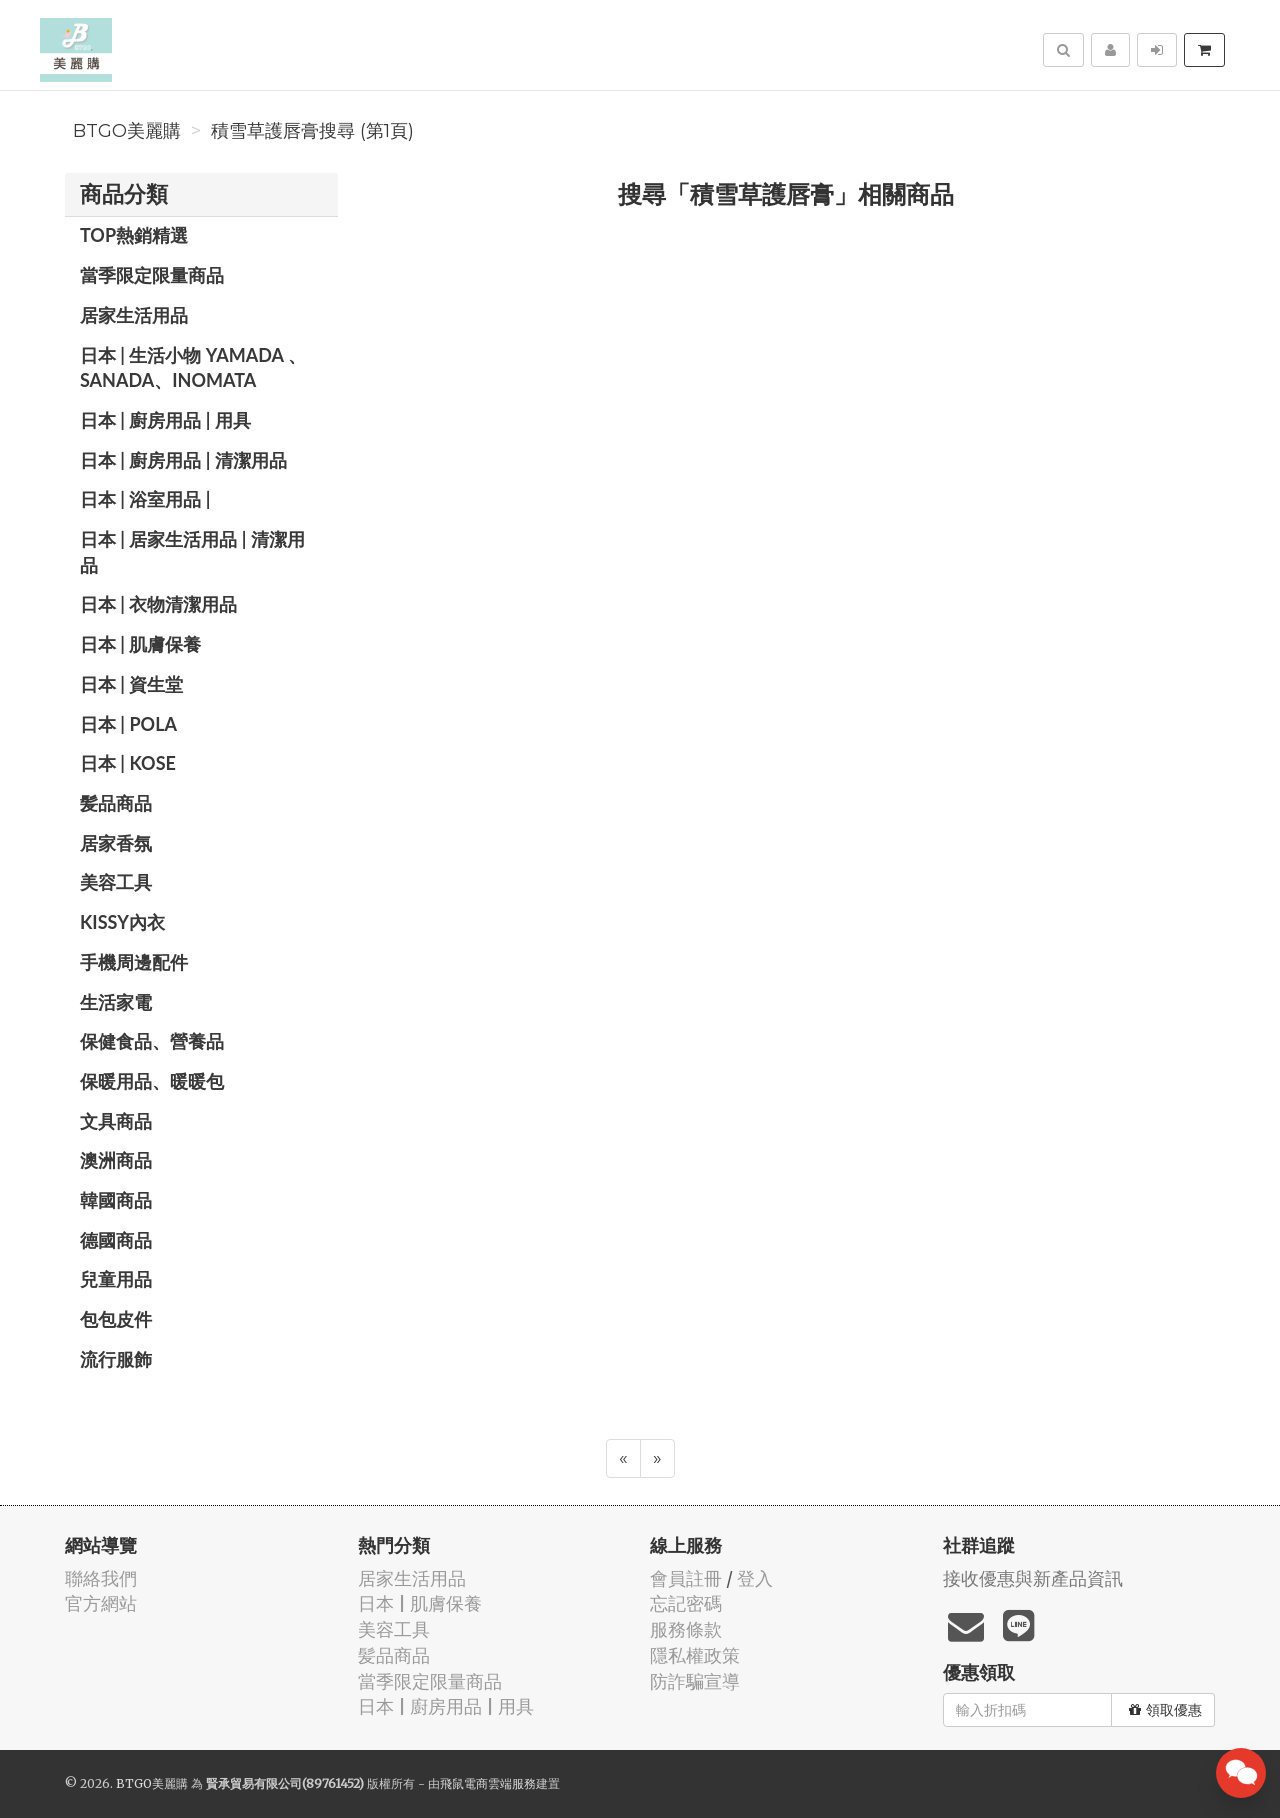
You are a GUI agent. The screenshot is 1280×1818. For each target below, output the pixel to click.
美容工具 (116, 882)
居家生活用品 (134, 315)
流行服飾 (116, 1359)
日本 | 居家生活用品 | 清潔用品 (192, 552)
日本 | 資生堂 (131, 684)
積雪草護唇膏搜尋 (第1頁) (312, 131)
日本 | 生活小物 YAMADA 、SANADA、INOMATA (193, 368)
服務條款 (686, 1629)
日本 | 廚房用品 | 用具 (165, 420)
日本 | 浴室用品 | (145, 499)
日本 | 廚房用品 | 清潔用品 (183, 460)
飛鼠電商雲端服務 (488, 1783)
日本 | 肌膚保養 (140, 644)
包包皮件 (116, 1319)
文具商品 (116, 1121)
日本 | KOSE (128, 763)
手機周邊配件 (134, 962)
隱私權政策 (695, 1655)
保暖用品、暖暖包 (152, 1081)
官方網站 (101, 1603)
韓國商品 (116, 1200)
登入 (755, 1578)
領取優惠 (1165, 1710)
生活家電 (116, 1002)
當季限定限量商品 (152, 275)
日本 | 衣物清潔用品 (158, 604)
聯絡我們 (101, 1578)
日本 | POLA (128, 724)
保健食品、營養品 (152, 1041)
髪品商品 (116, 803)
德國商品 (116, 1240)
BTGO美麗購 (127, 131)
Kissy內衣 (122, 922)
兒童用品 (116, 1279)
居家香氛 (116, 843)
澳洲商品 (116, 1160)
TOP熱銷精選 (134, 235)
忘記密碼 (686, 1603)
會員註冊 (686, 1578)
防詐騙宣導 (695, 1681)
